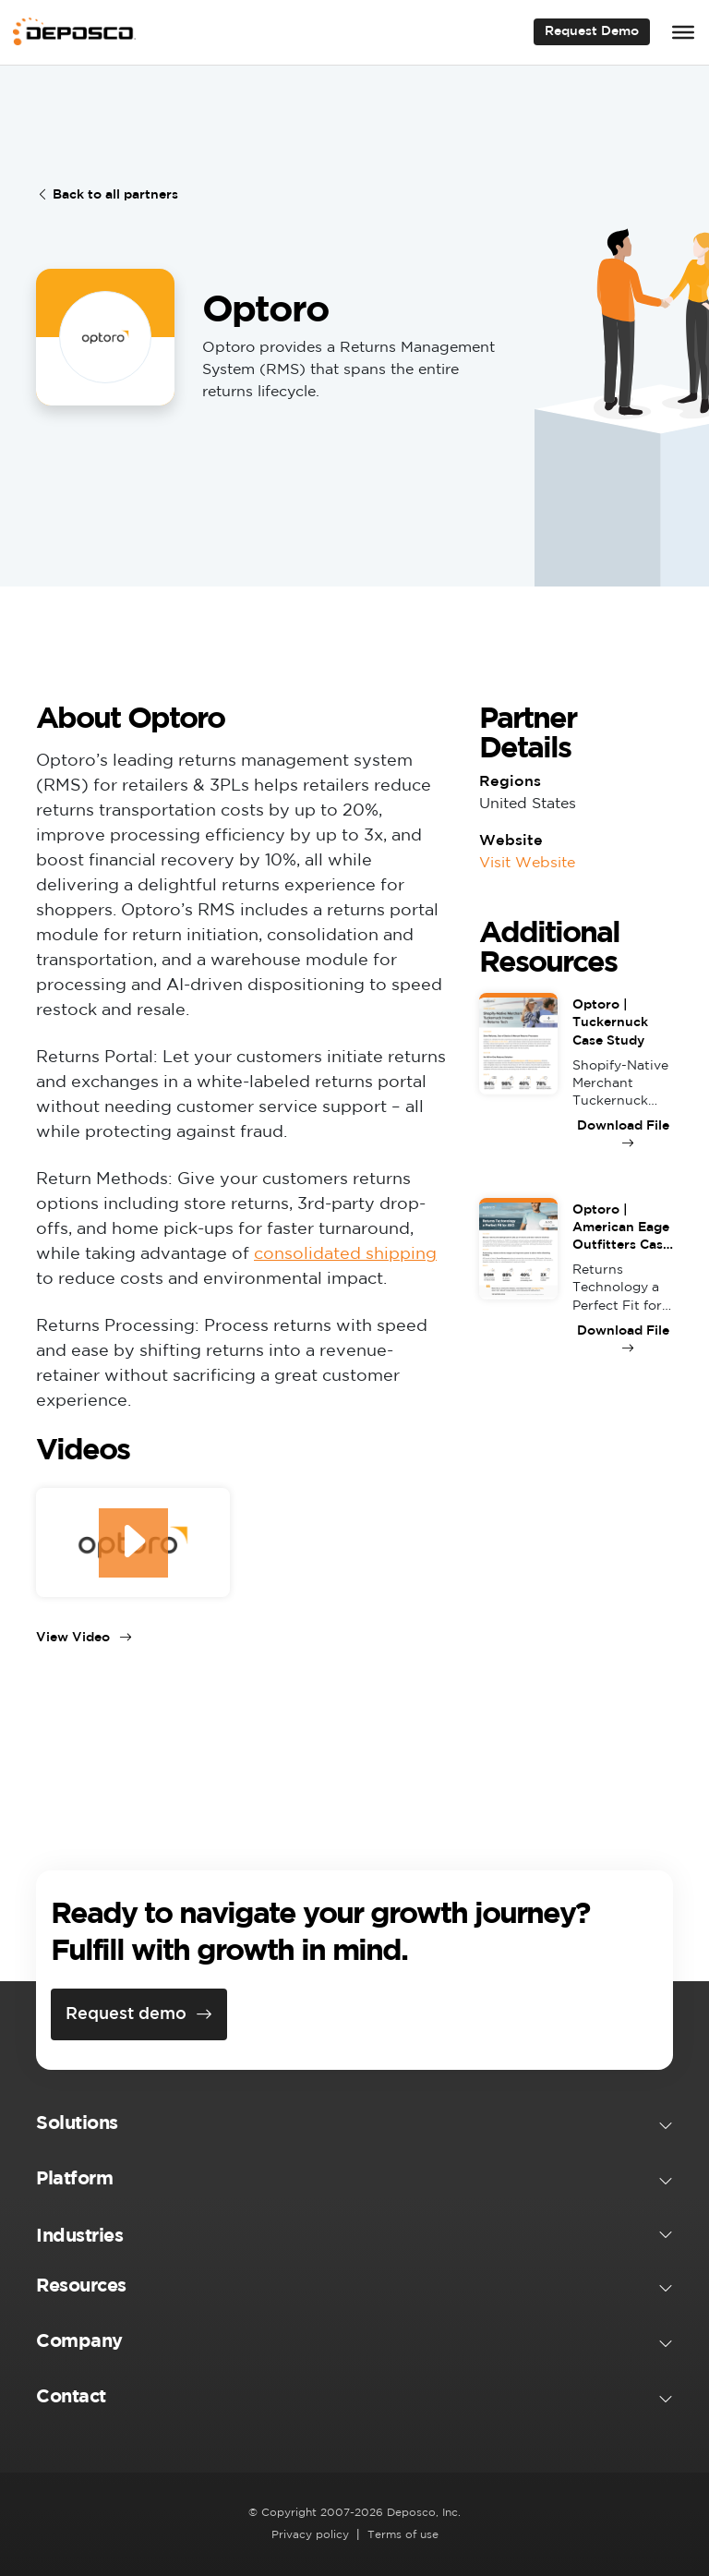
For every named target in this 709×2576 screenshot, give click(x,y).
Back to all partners (107, 194)
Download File (623, 1125)
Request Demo (592, 31)
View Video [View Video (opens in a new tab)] (84, 1638)
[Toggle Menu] (683, 32)
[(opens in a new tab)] (133, 1542)
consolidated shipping (345, 1254)
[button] (354, 2127)
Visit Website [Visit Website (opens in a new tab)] (527, 863)
